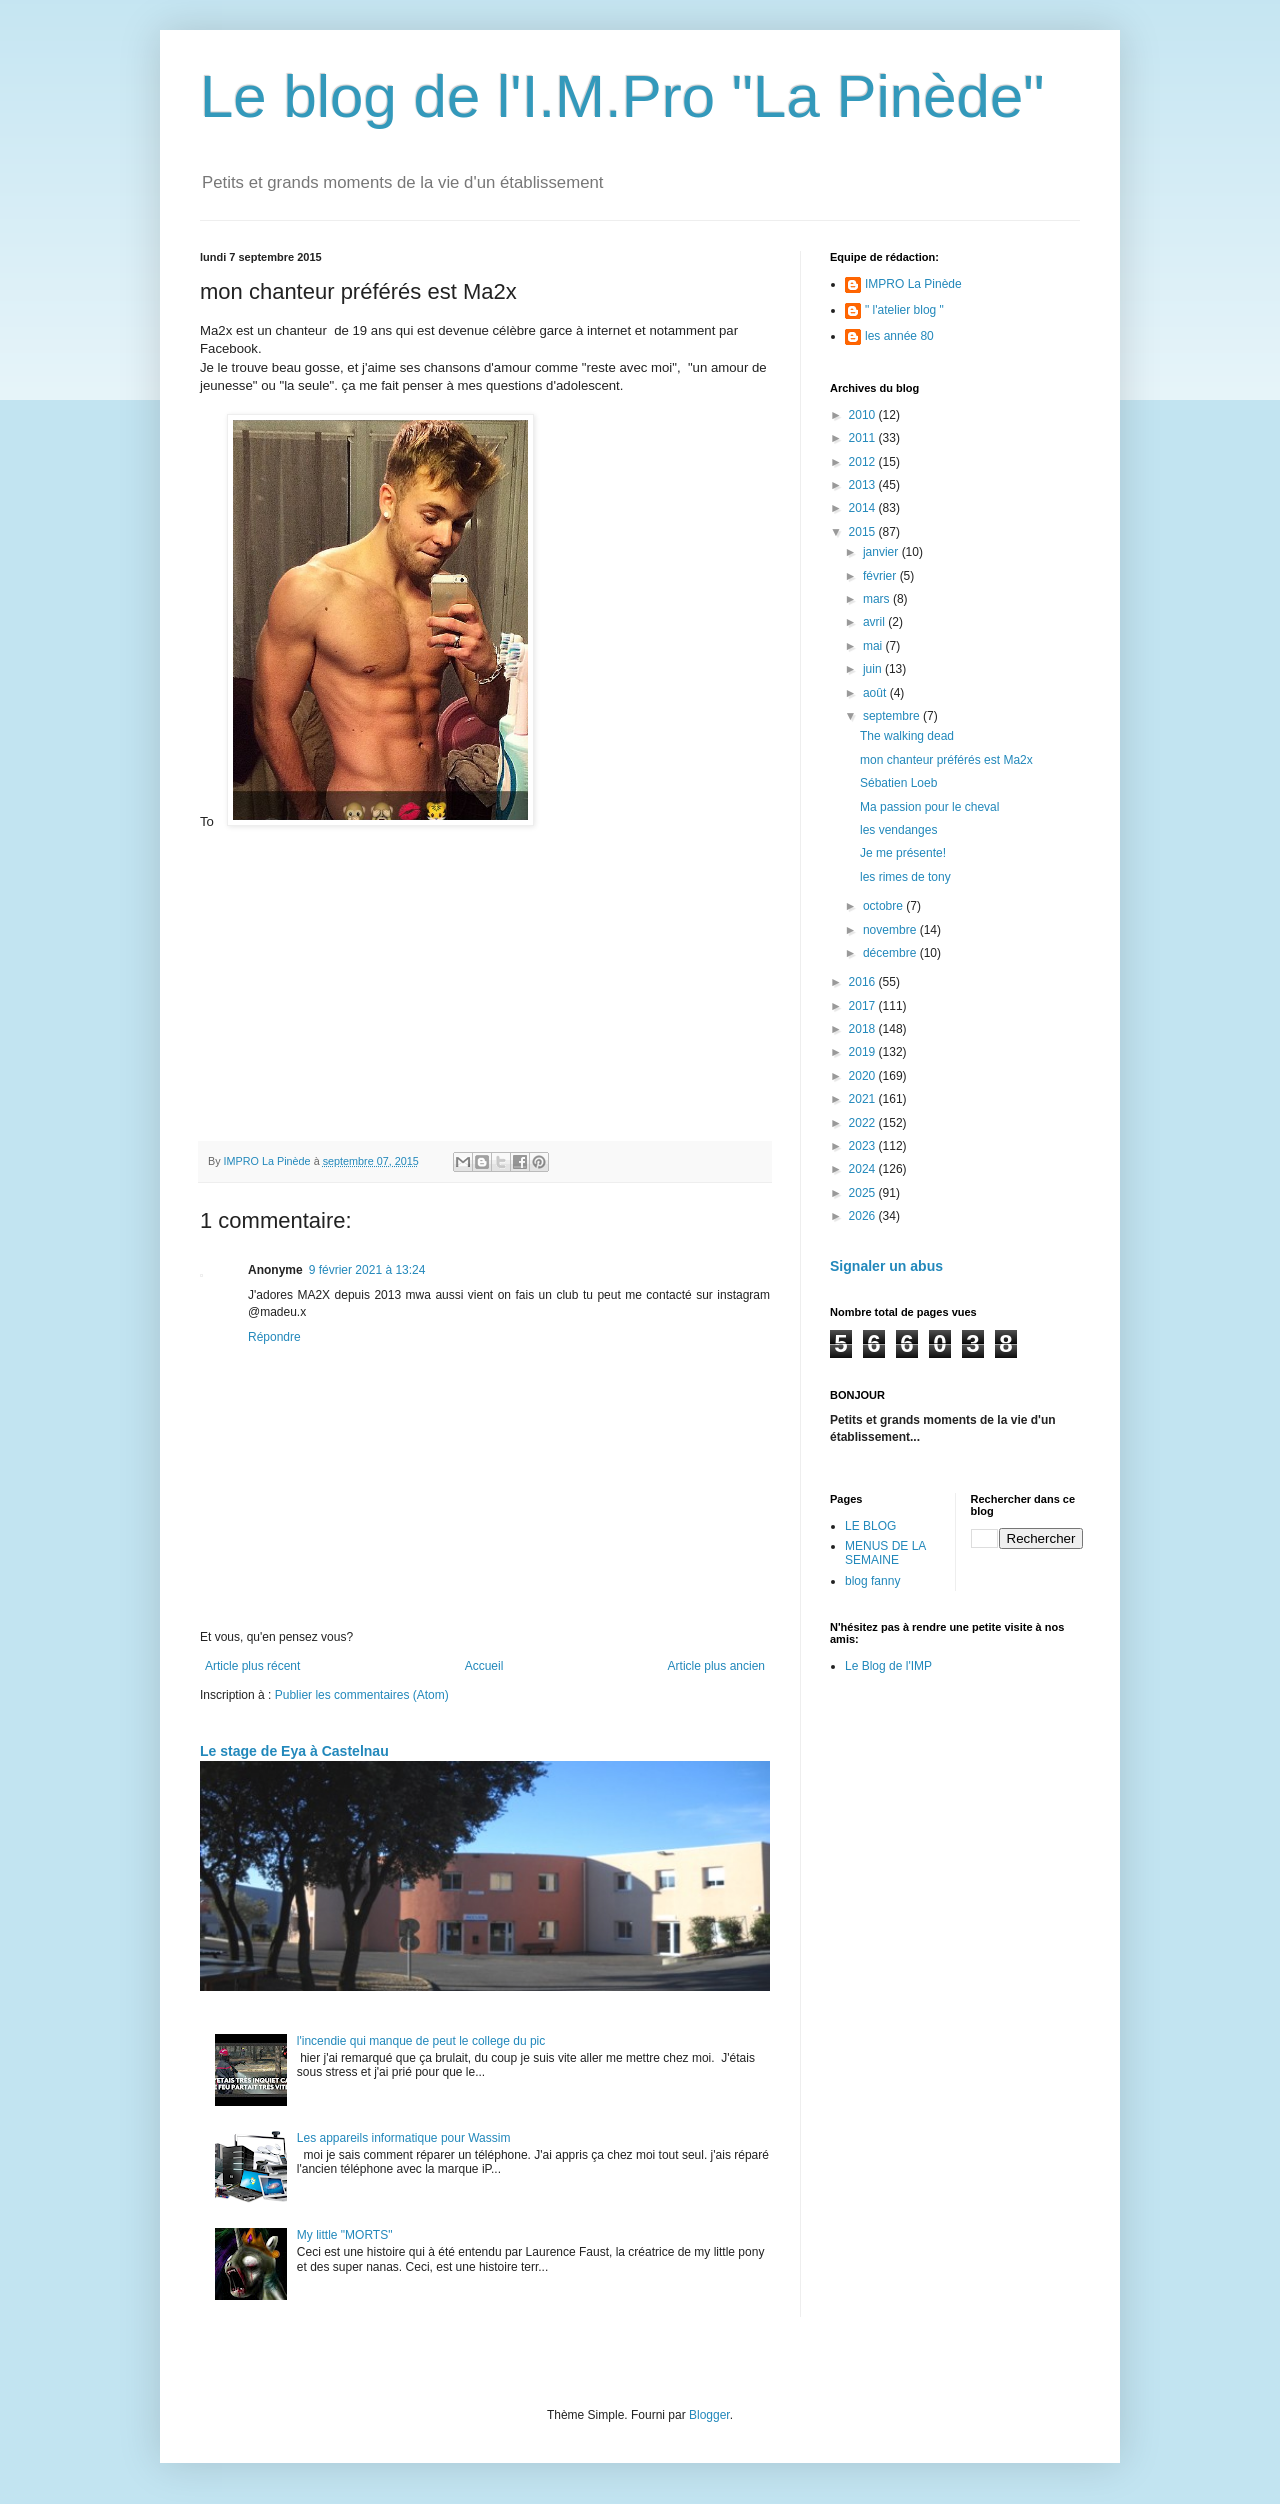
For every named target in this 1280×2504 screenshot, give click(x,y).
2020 (864, 1076)
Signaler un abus (886, 1266)
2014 (864, 508)
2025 (864, 1193)
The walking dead (907, 736)
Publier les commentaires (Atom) (362, 1695)
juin (874, 669)
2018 (864, 1029)
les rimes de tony (905, 877)
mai (874, 646)
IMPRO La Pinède (913, 284)
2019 (864, 1052)
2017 (864, 1006)
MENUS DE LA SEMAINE (885, 1553)
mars (878, 599)
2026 (864, 1216)
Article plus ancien (716, 1666)
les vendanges (898, 830)
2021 (864, 1099)
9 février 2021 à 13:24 (367, 1270)
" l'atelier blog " (904, 310)
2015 (864, 532)
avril (875, 622)
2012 (864, 462)
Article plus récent (252, 1666)
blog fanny (872, 1581)
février (881, 576)
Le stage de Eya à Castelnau (294, 1751)
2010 (864, 415)
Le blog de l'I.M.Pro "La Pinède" (622, 96)
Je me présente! (903, 853)
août (876, 693)
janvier (882, 552)
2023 (864, 1146)
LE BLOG (870, 1526)
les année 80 (899, 336)
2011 (864, 438)
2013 (864, 485)
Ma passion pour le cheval (929, 807)
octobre (884, 906)
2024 (864, 1169)
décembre (891, 953)
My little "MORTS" (345, 2235)
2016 (864, 982)
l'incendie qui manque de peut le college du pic (421, 2041)
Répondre (274, 1337)
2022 (864, 1123)
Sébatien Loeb (898, 783)
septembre (893, 716)
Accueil (484, 1666)
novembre (891, 930)
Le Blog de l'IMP (888, 1666)
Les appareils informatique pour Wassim (404, 2138)
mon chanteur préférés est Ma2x (946, 760)
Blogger (709, 2415)
